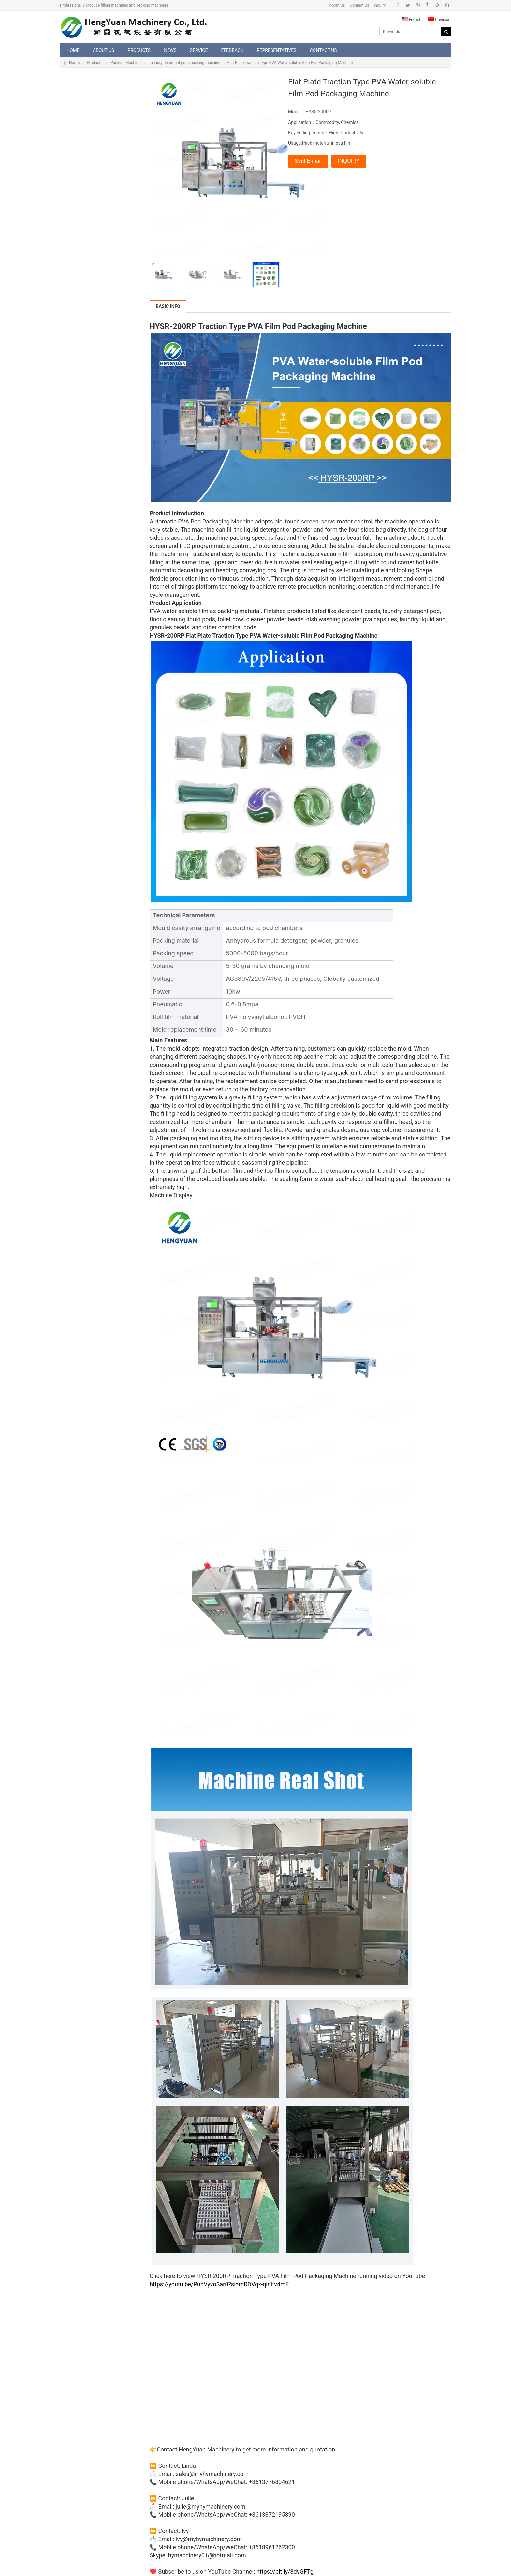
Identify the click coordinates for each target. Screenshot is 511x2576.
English (411, 19)
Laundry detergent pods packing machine (184, 62)
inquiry (380, 5)
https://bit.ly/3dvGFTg (285, 2571)
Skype (447, 5)
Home (73, 50)
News (170, 50)
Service (199, 50)
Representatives (276, 50)
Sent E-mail (308, 161)
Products (139, 50)
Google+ (418, 5)
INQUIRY (348, 161)
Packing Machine (125, 62)
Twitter (408, 5)
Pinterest (437, 5)
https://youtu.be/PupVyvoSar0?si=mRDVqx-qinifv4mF (219, 2284)
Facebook (398, 5)
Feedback (232, 50)
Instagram (427, 5)
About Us (337, 5)
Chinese (438, 19)
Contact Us (359, 5)
